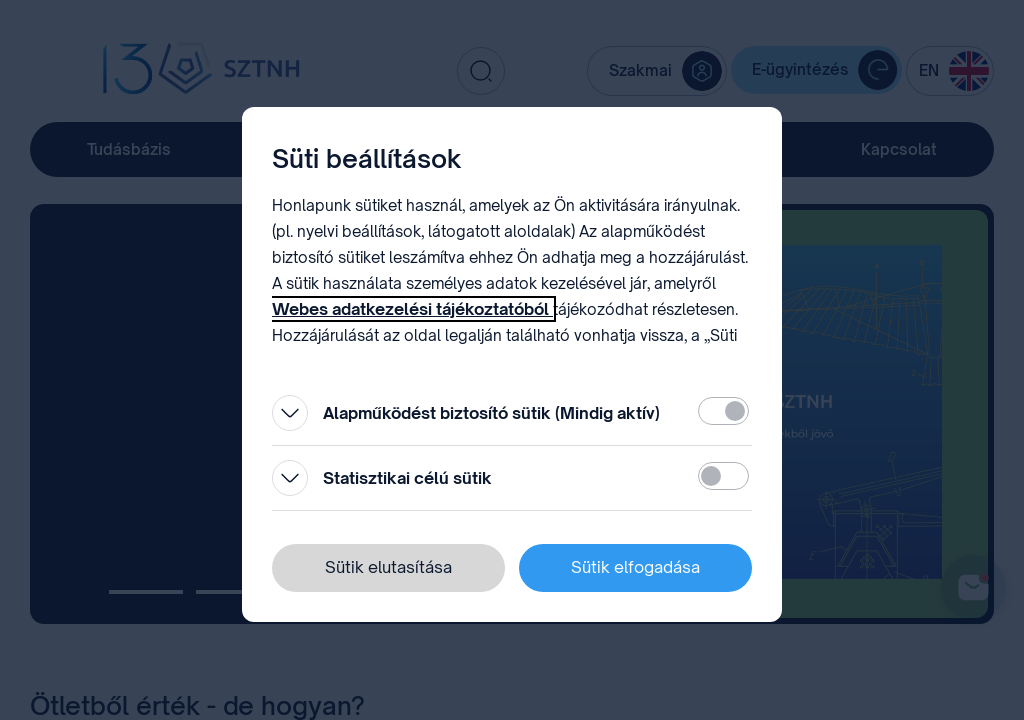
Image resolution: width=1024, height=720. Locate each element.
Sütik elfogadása (635, 567)
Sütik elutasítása (388, 567)
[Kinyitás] (290, 413)
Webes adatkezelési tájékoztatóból (412, 309)
